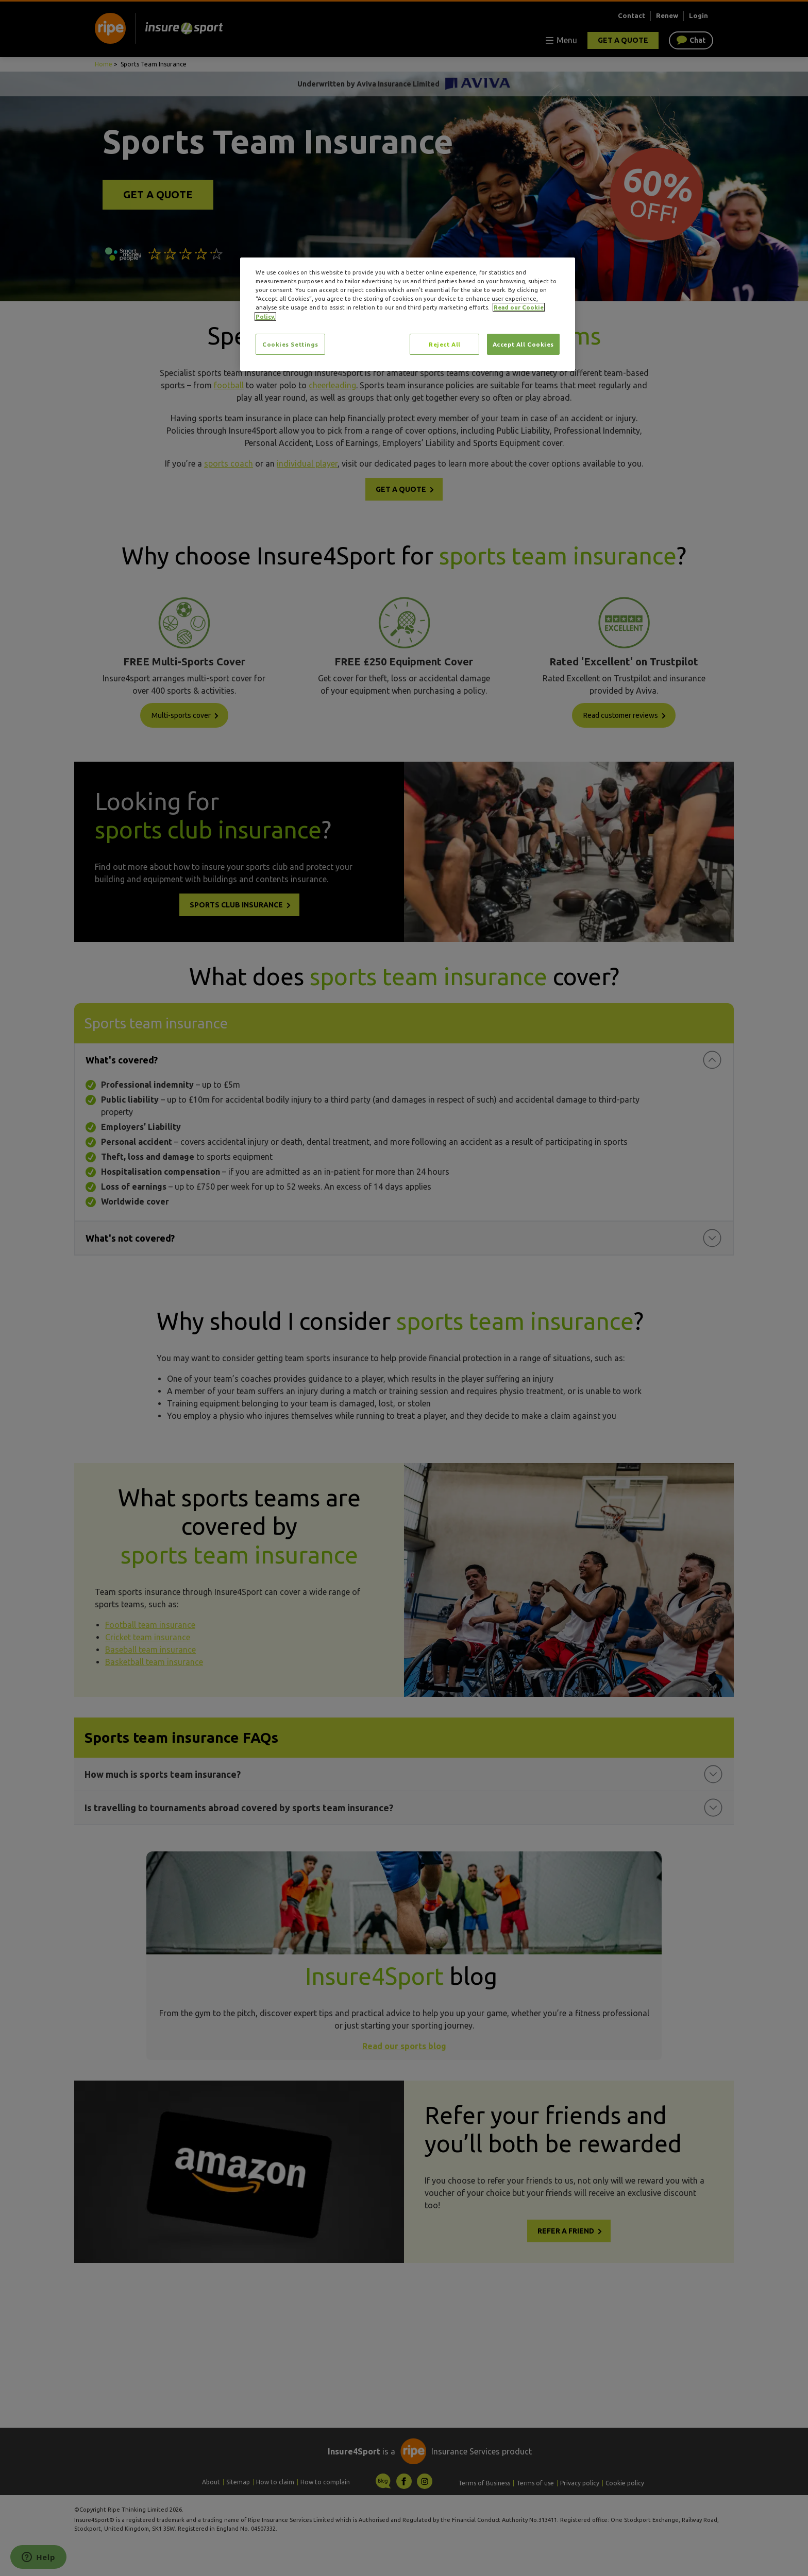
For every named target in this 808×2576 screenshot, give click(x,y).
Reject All (445, 344)
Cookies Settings (290, 344)
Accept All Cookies (523, 344)
